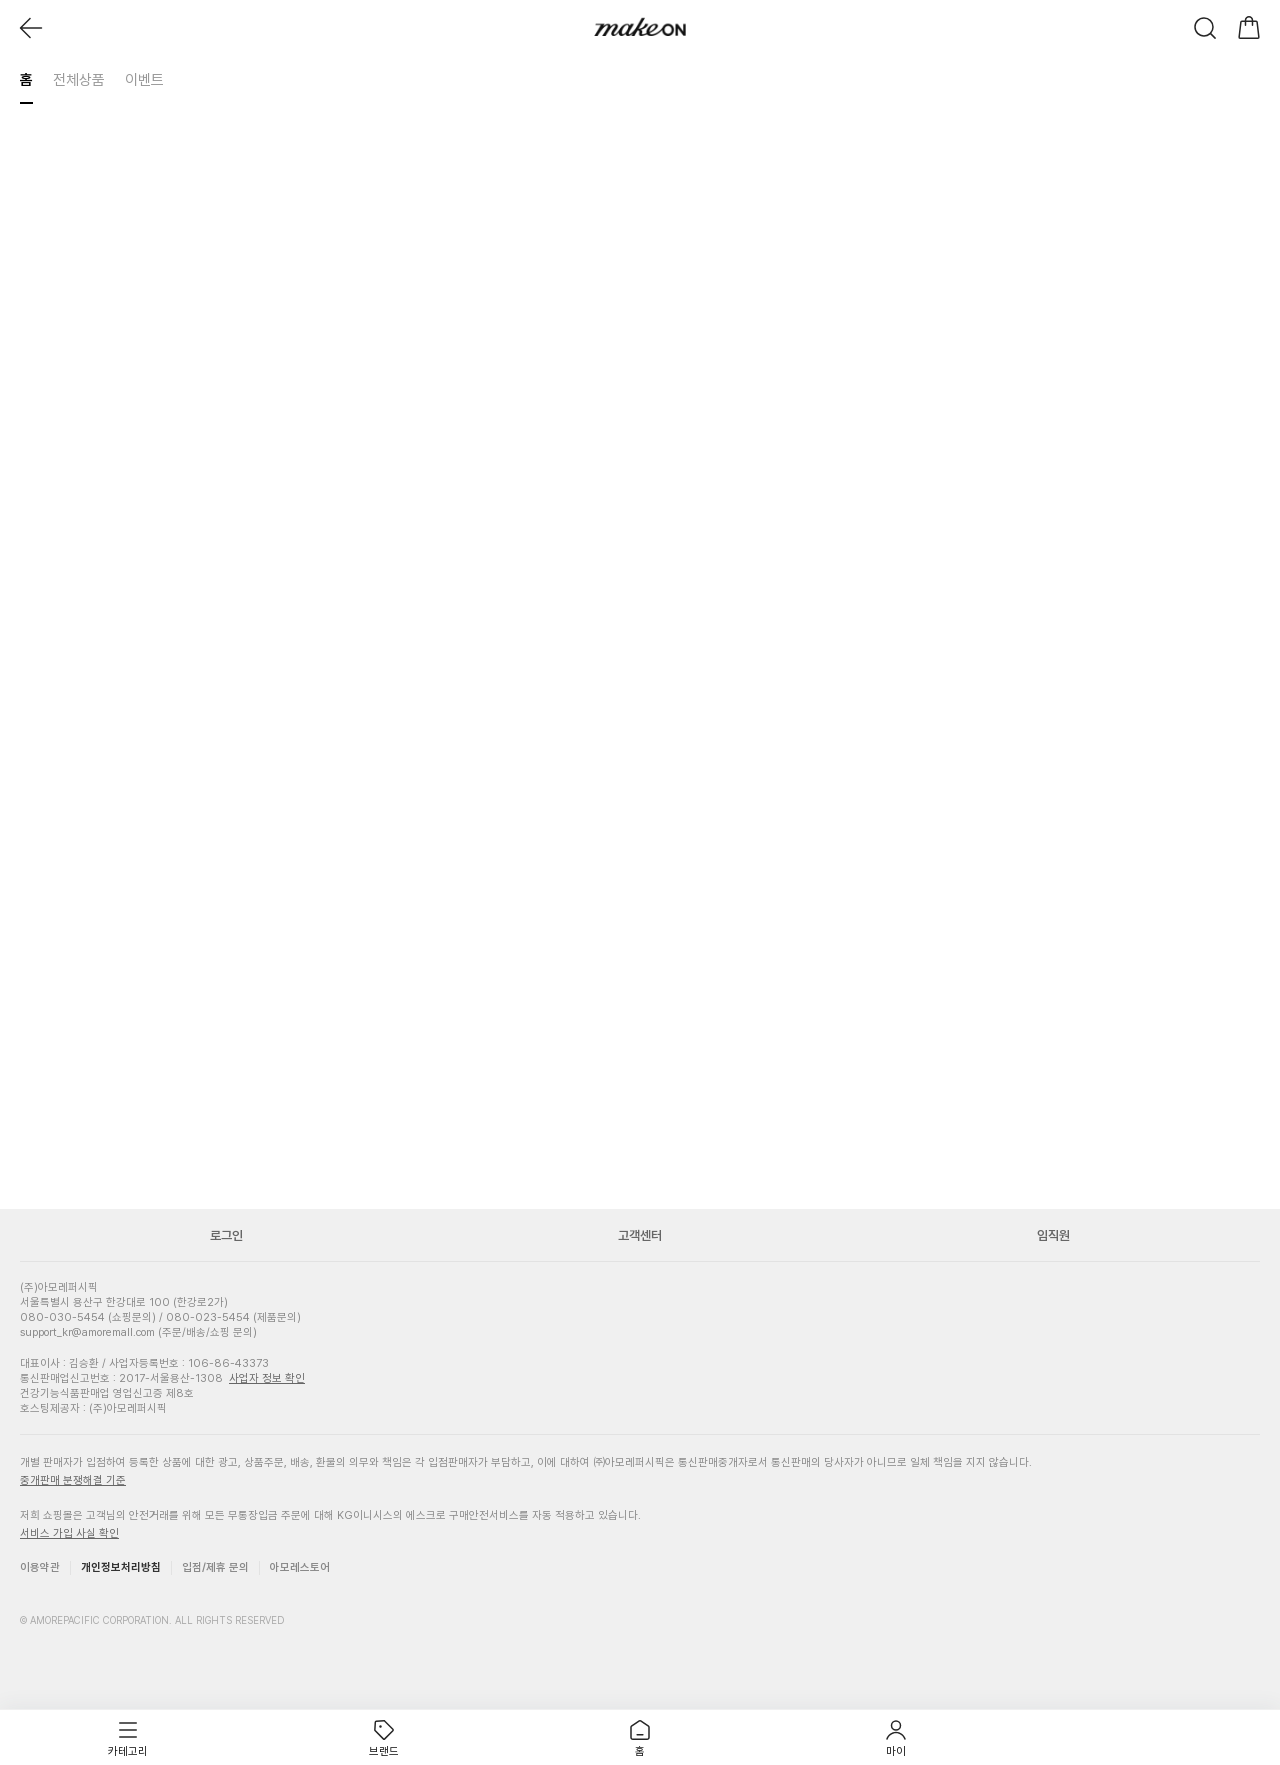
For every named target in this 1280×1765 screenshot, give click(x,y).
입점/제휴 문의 (215, 1567)
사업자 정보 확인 (267, 1378)
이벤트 (144, 80)
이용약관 (40, 1567)
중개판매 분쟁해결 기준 (73, 1480)
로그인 (226, 1235)
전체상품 (79, 80)
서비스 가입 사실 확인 (69, 1533)
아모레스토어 (300, 1567)
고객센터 (640, 1235)
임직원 (1053, 1235)
